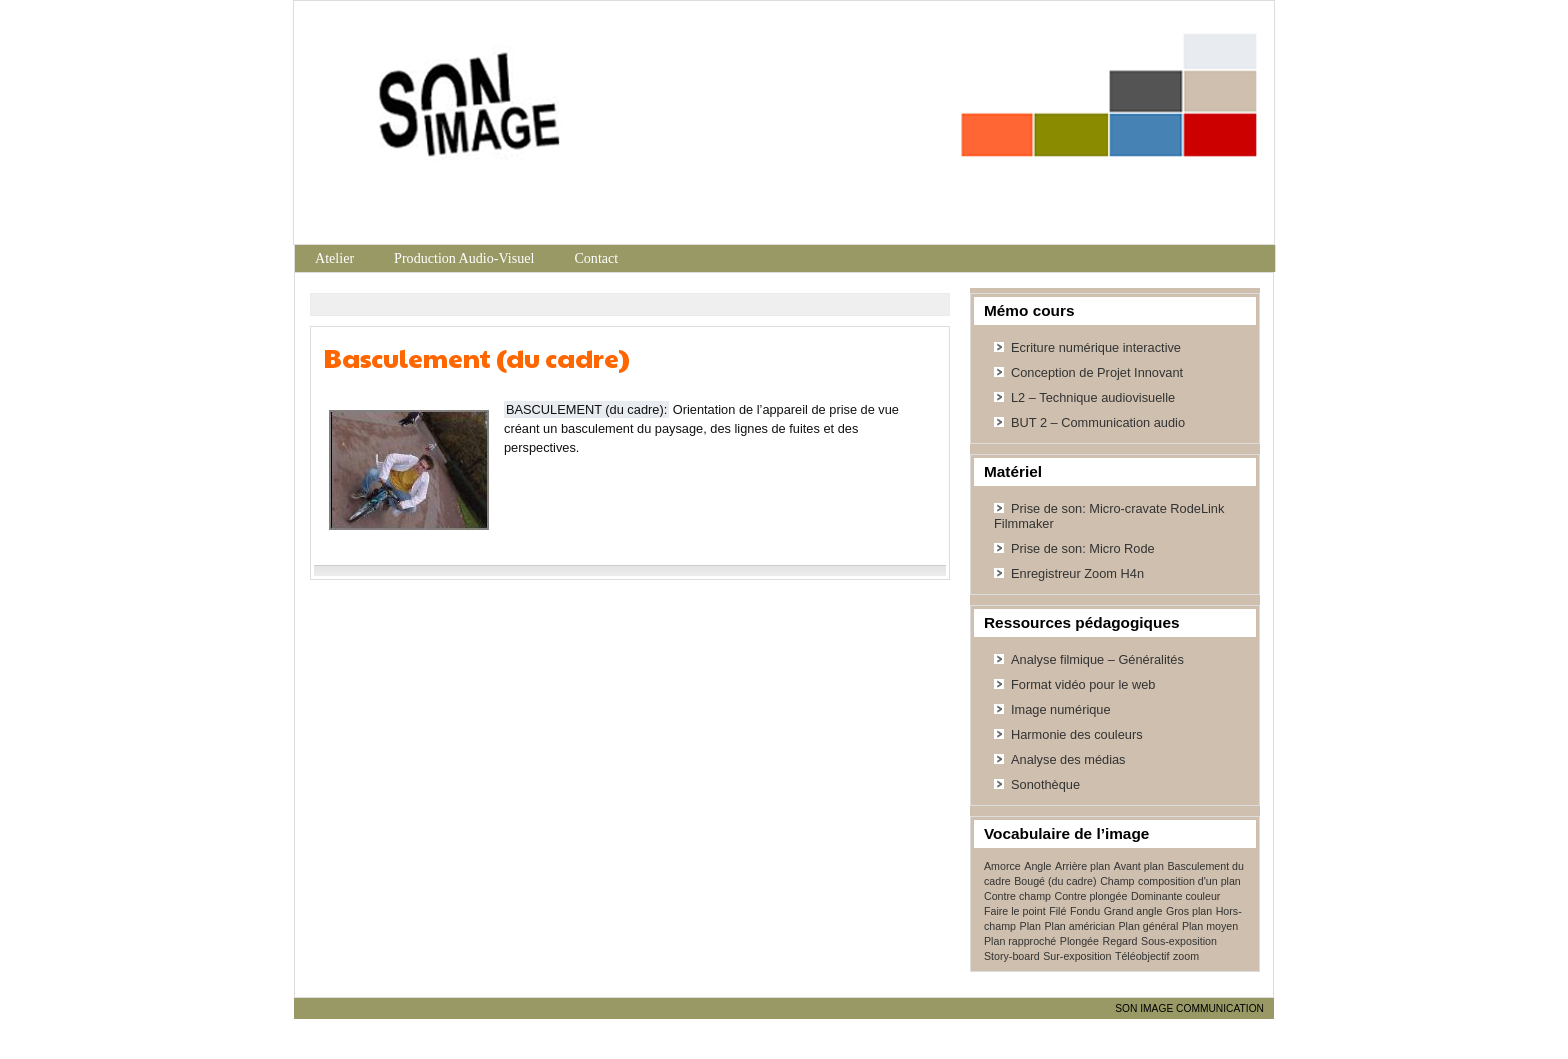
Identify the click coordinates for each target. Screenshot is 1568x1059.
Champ (1117, 881)
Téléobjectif (1142, 956)
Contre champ (1017, 896)
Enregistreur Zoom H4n (1077, 573)
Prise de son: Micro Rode (1083, 548)
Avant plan (1139, 866)
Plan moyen (1210, 926)
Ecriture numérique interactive (1096, 347)
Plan (1030, 926)
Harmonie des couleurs (1077, 734)
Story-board (1012, 956)
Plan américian (1079, 926)
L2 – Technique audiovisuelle (1093, 397)
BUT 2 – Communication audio (1098, 422)
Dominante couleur (1175, 896)
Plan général (1148, 926)
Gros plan (1189, 911)
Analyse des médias (1068, 759)
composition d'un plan (1189, 881)
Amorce (1002, 866)
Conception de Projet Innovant (1097, 372)
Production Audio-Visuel (464, 258)
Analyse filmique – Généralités (1097, 659)
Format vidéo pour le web (1083, 684)
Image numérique (1061, 709)
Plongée (1079, 941)
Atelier (334, 258)
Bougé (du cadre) (1055, 881)
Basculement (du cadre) (477, 357)
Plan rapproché (1020, 941)
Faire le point (1015, 911)
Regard (1120, 941)
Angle (1037, 866)
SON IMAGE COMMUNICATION (1189, 1008)
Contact (596, 258)
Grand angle (1133, 911)
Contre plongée (1091, 896)
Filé (1057, 911)
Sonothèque (1045, 784)
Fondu (1085, 911)
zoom (1186, 956)
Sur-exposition (1077, 956)
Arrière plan (1082, 866)
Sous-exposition (1179, 941)
